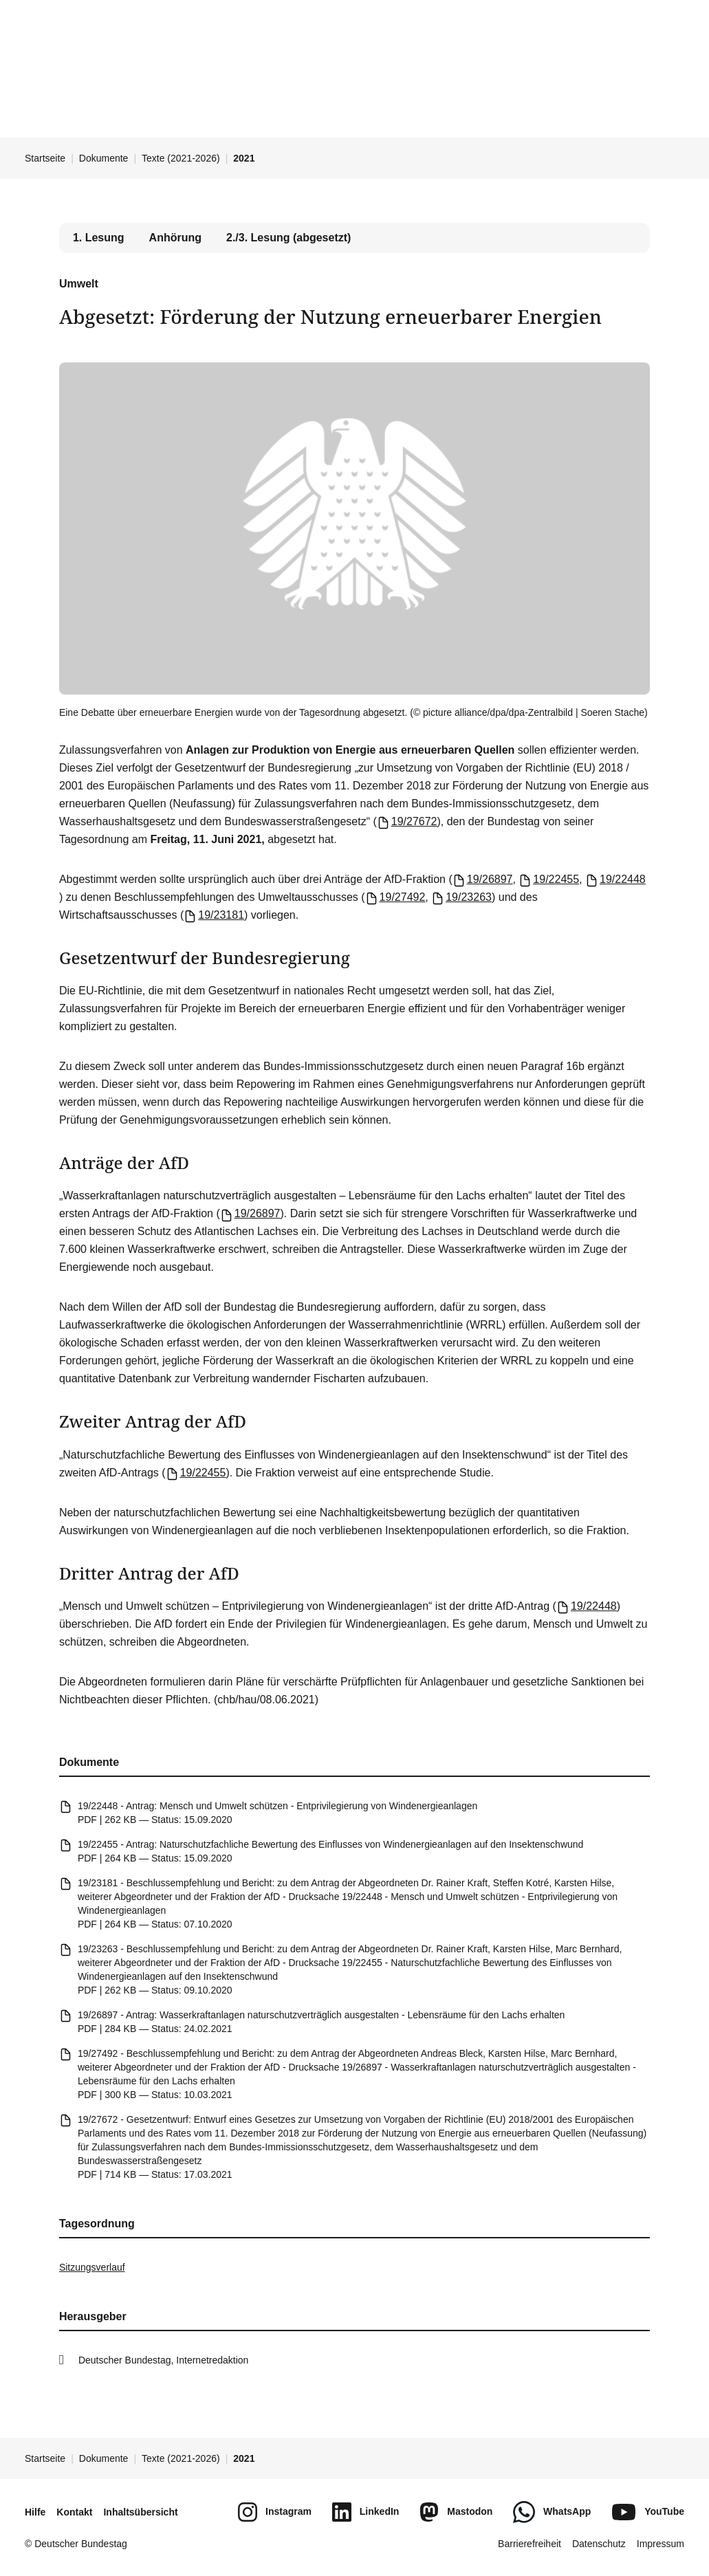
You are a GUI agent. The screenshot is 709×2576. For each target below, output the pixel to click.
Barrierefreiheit (529, 2543)
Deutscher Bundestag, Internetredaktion (163, 2360)
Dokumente (104, 158)
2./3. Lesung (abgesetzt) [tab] (288, 237)
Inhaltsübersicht (140, 2512)
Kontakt (74, 2512)
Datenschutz (599, 2543)
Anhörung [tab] (175, 237)
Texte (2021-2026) (181, 158)
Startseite (45, 158)
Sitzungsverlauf (92, 2267)
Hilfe (35, 2512)
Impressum (660, 2543)
